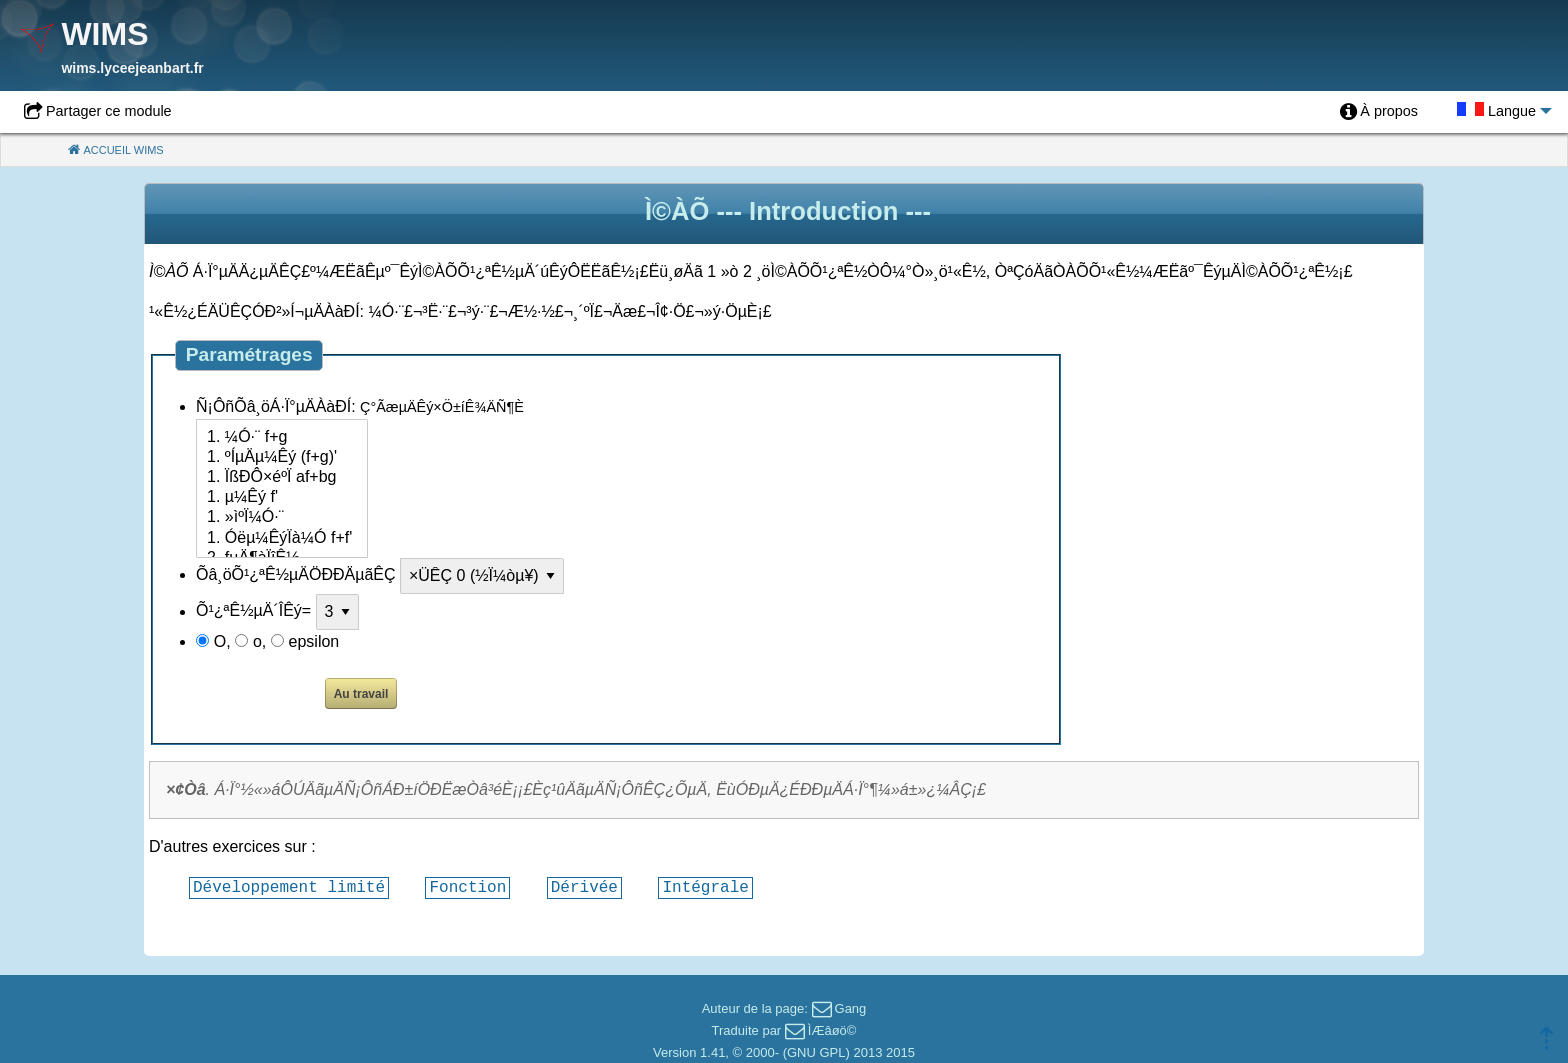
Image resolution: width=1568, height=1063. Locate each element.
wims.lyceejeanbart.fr (132, 68)
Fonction (467, 887)
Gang (851, 1008)
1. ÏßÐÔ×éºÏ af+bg (282, 478)
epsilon (314, 641)
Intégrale (705, 887)
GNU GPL (816, 1052)
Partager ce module (109, 111)
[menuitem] (1379, 112)
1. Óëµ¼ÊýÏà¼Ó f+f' (282, 539)
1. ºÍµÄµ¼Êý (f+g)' (282, 458)
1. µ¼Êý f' (282, 498)
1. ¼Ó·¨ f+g (282, 438)
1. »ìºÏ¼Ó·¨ (282, 518)
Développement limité (289, 887)
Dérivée (584, 887)
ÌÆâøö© (832, 1030)
